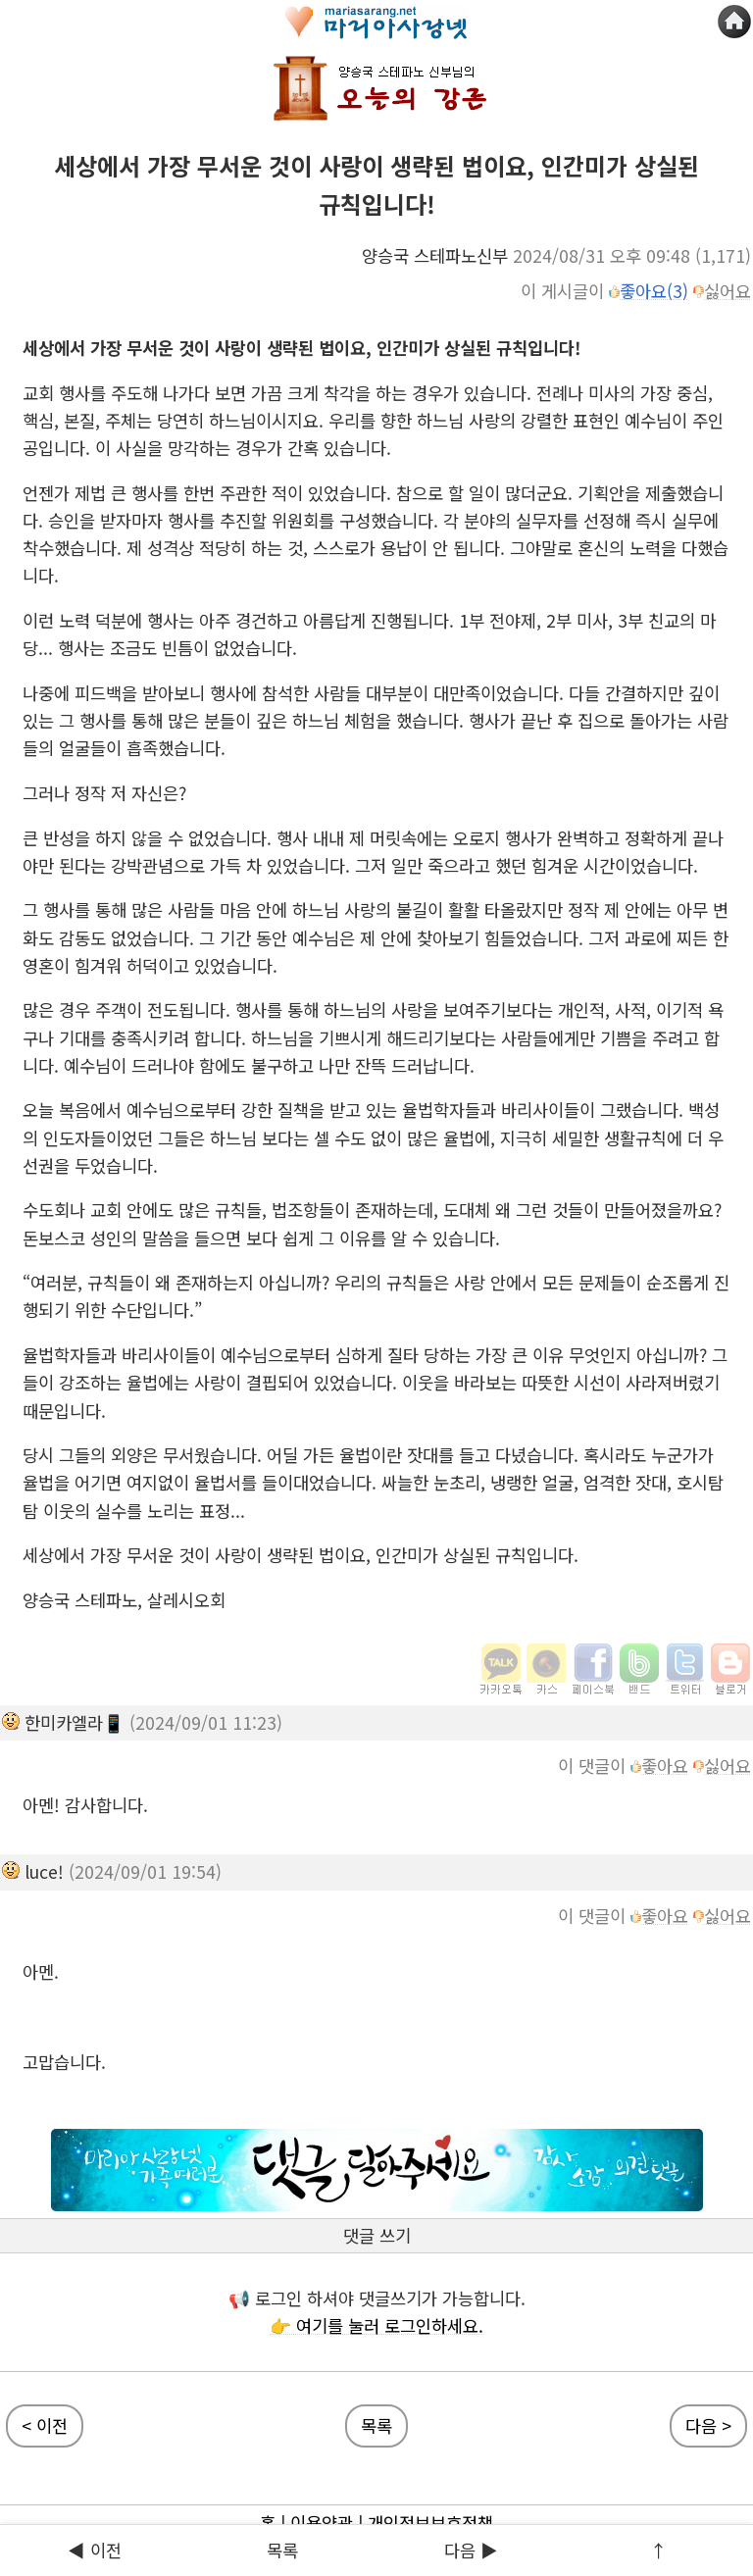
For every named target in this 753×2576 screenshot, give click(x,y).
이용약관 (321, 2522)
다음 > (708, 2425)
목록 (282, 2550)
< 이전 (45, 2425)
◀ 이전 (95, 2550)
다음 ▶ (471, 2550)
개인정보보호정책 (430, 2522)
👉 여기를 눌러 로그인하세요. (376, 2325)
